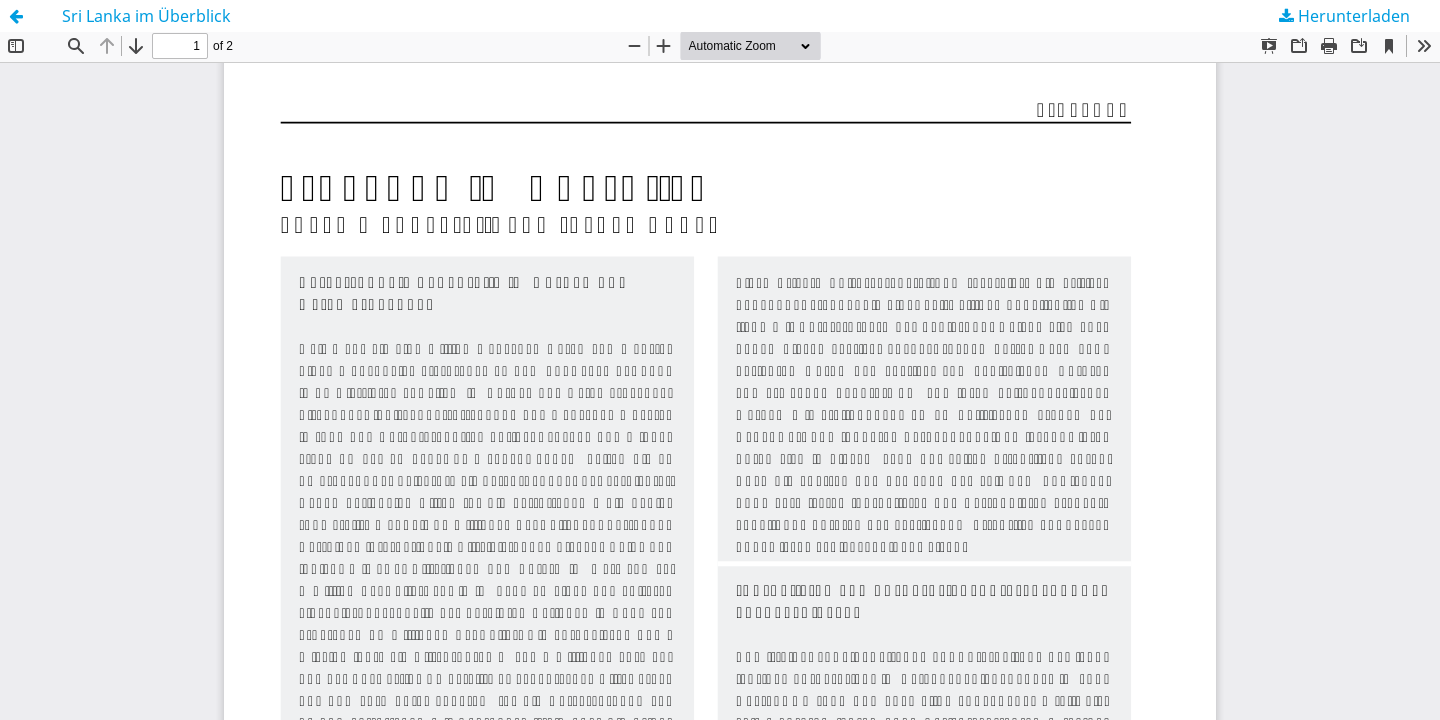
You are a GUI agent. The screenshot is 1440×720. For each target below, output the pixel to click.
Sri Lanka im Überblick (146, 16)
